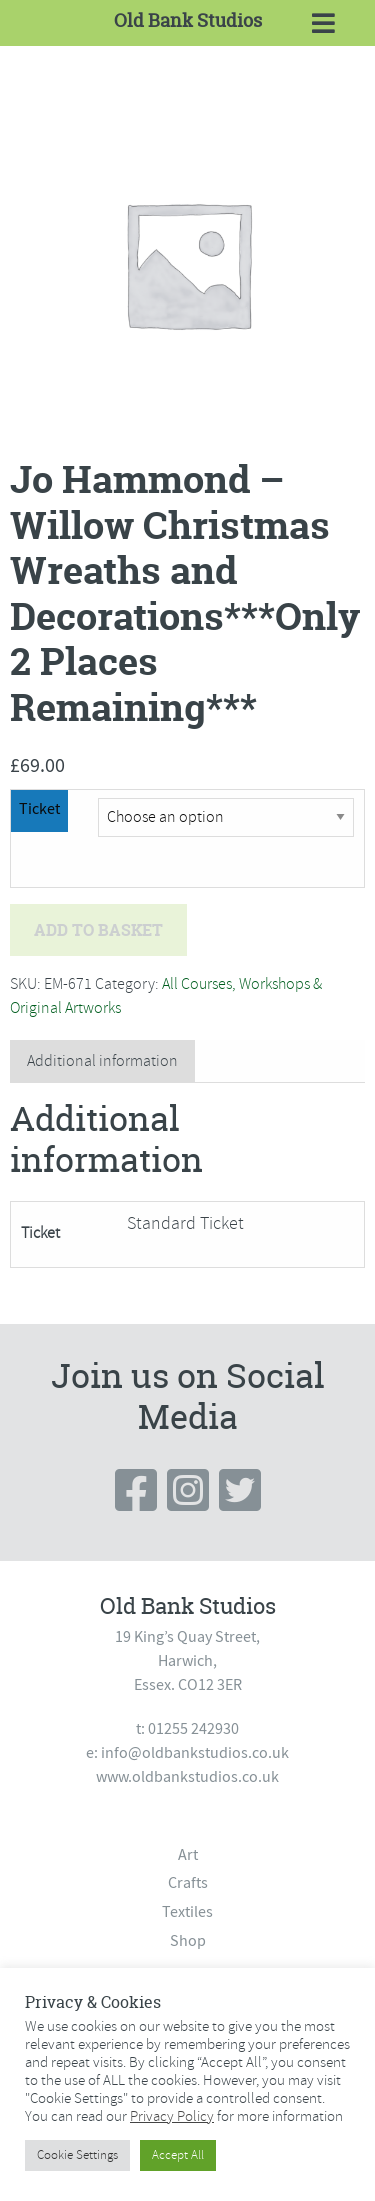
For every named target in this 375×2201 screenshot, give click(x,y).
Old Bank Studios (188, 20)
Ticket (39, 809)
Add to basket (98, 930)
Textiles (187, 1912)
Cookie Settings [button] (77, 2155)
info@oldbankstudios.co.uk (195, 1753)
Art (188, 1855)
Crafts (188, 1883)
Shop (188, 1941)
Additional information (102, 1061)
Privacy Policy (172, 2116)
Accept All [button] (178, 2155)
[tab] (102, 1061)
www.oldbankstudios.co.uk (187, 1777)
